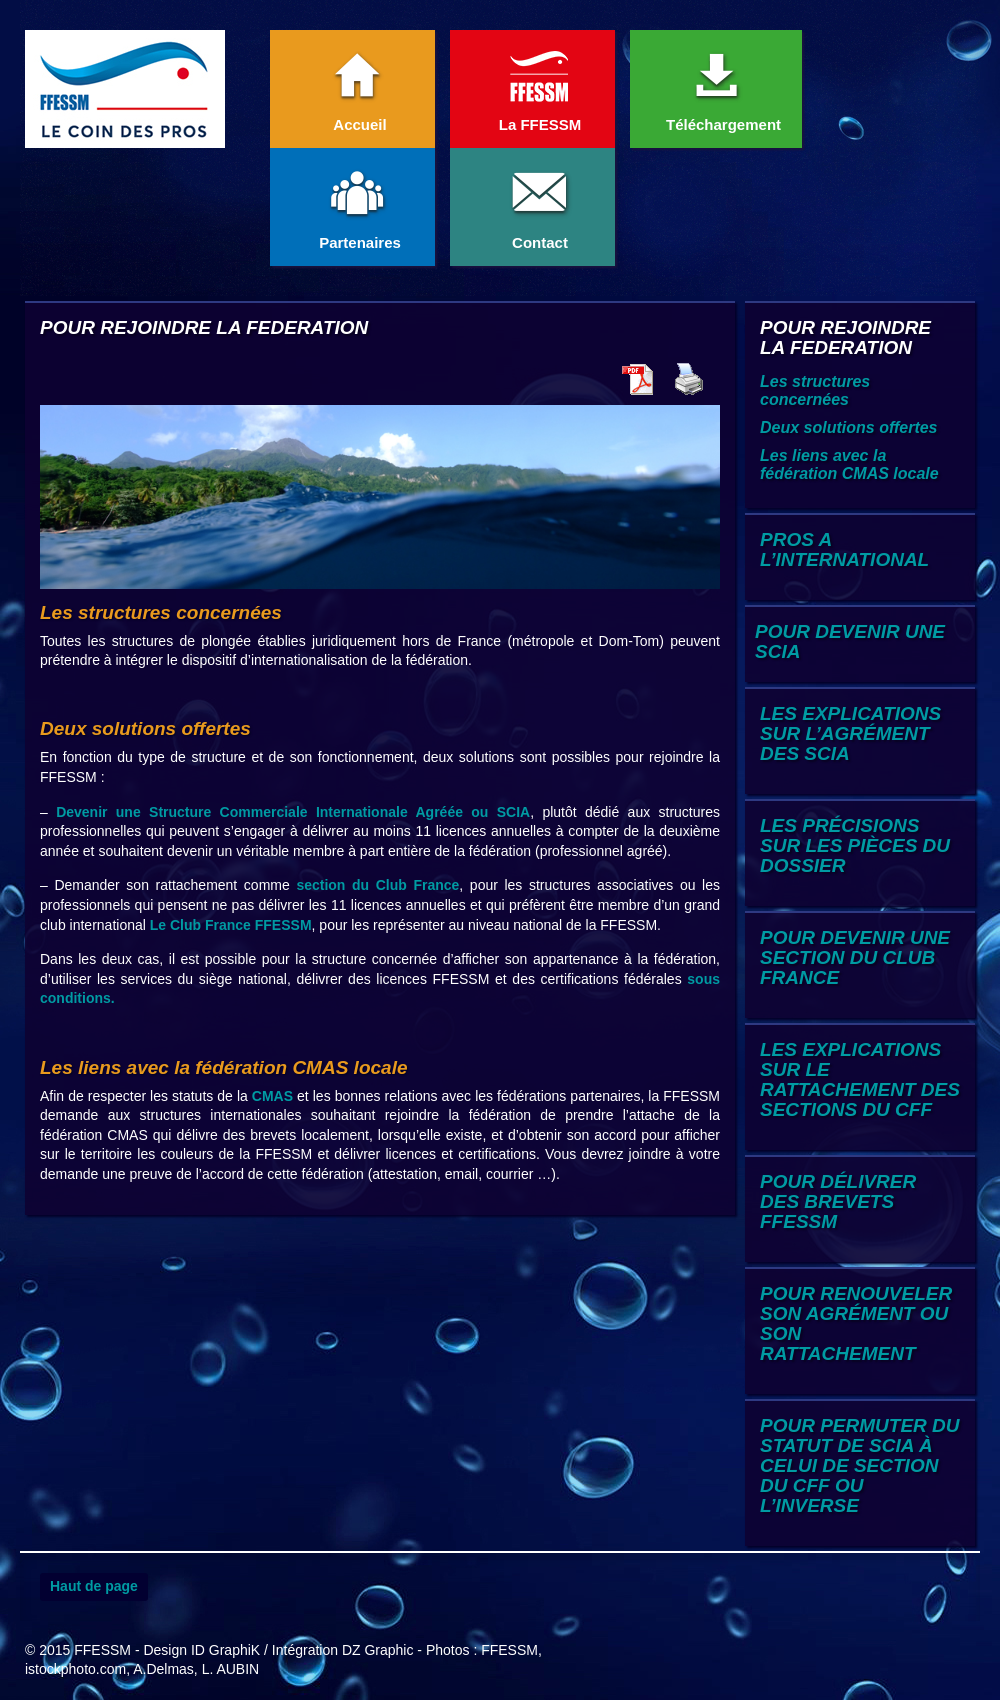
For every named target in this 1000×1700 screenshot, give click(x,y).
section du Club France (377, 885)
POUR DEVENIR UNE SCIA (850, 641)
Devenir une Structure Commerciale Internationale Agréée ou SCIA (293, 812)
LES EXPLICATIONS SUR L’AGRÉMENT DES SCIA (850, 733)
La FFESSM (539, 86)
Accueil (359, 86)
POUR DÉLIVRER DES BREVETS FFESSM (838, 1201)
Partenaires (359, 204)
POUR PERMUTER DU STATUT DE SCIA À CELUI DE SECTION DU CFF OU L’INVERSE (860, 1465)
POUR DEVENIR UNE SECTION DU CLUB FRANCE (855, 957)
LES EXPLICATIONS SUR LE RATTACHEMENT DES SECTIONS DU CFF (860, 1079)
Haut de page (94, 1586)
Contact (539, 204)
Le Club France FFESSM (231, 925)
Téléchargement (722, 86)
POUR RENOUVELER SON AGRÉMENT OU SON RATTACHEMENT (856, 1323)
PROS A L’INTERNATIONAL (844, 549)
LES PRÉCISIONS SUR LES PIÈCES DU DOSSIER (855, 845)
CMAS (272, 1096)
